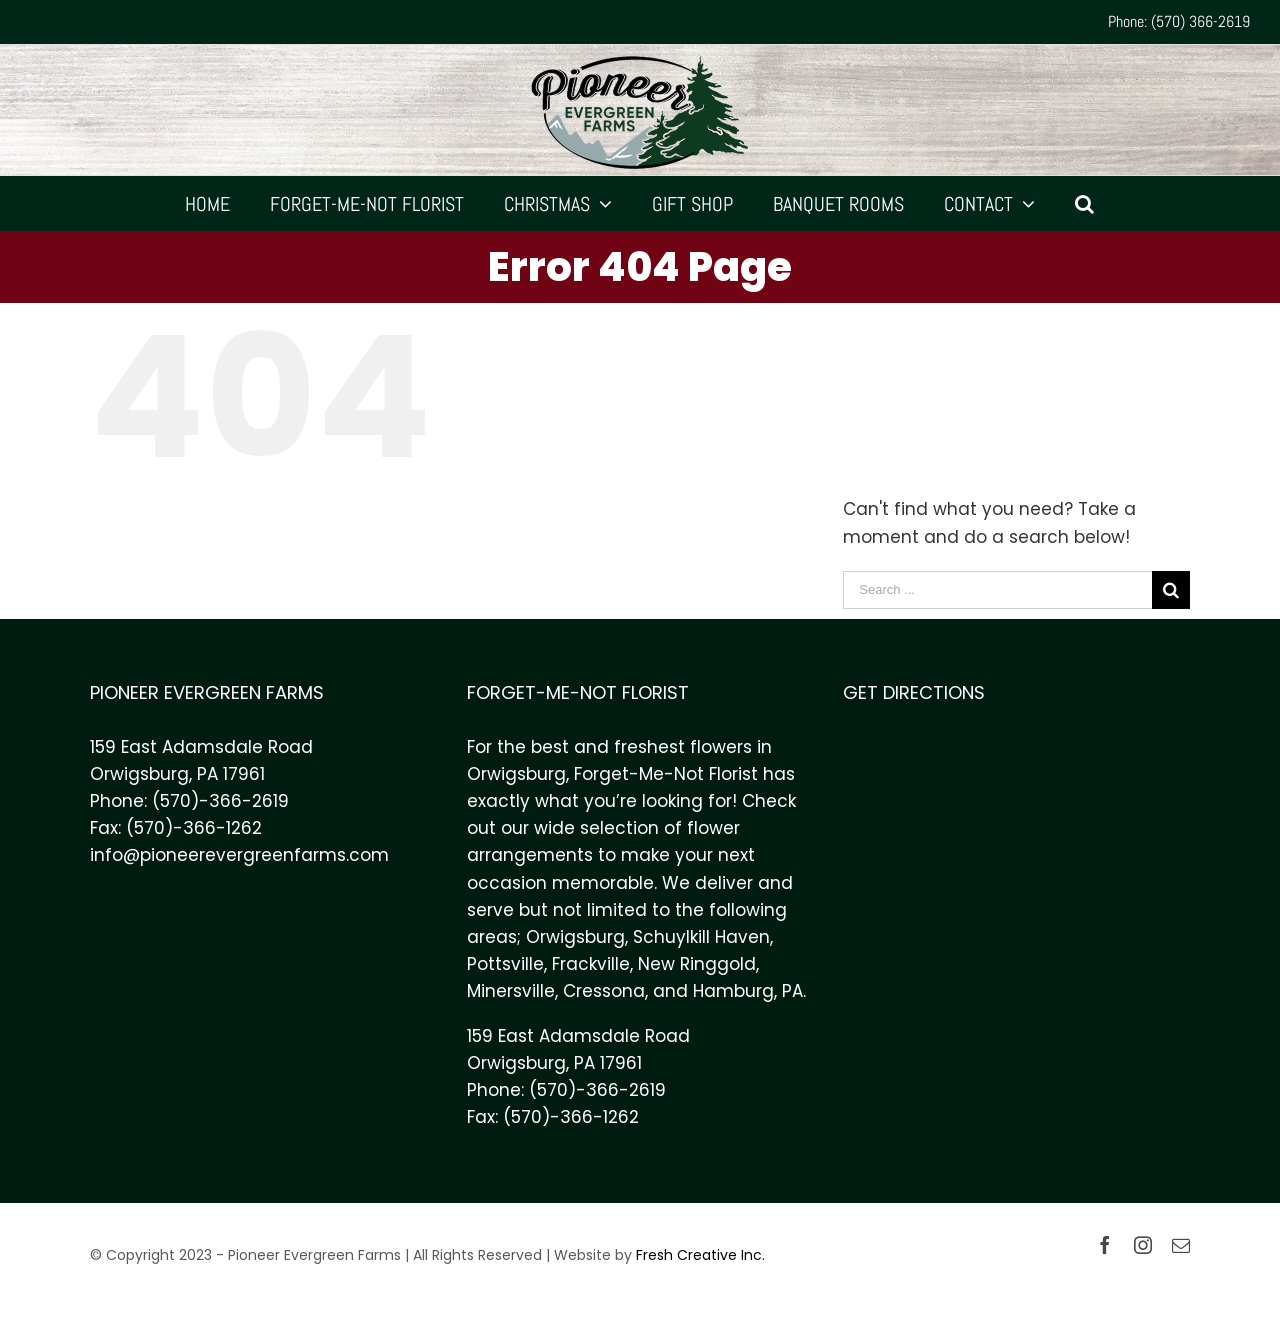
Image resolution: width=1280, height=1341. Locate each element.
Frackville (591, 964)
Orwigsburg (575, 937)
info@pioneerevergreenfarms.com (239, 855)
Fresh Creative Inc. (700, 1255)
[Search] (1085, 203)
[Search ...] (997, 590)
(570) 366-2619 (1200, 21)
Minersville (511, 991)
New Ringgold (697, 964)
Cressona (604, 991)
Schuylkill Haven (701, 937)
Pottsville (505, 964)
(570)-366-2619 (220, 801)
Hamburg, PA (748, 991)
